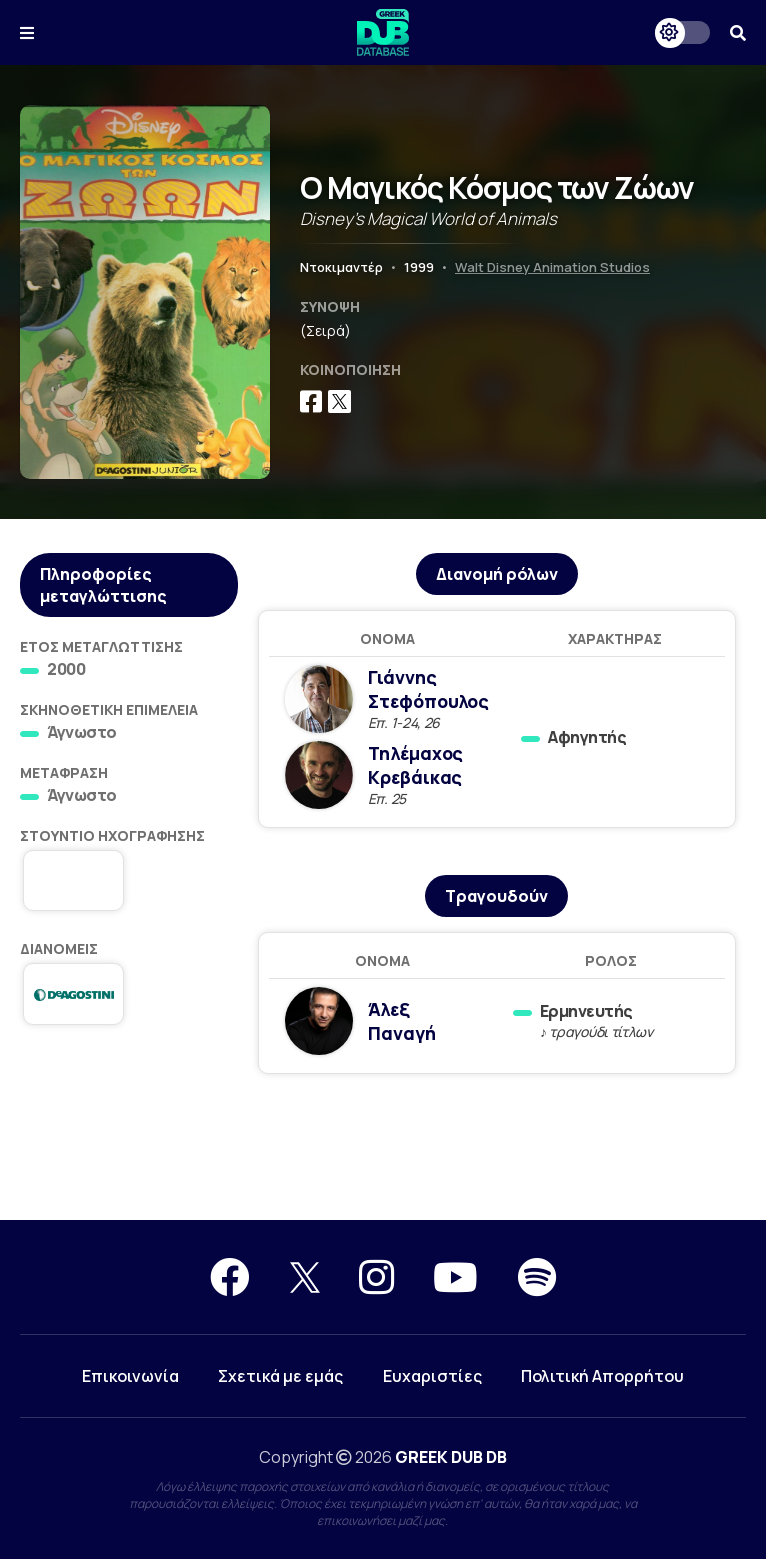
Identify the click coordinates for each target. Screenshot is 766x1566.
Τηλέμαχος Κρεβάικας (420, 769)
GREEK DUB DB (451, 1464)
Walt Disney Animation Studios (552, 267)
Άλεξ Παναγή (404, 1026)
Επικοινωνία (129, 1383)
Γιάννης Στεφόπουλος (433, 691)
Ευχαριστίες (432, 1383)
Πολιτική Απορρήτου (603, 1383)
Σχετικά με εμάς (280, 1383)
